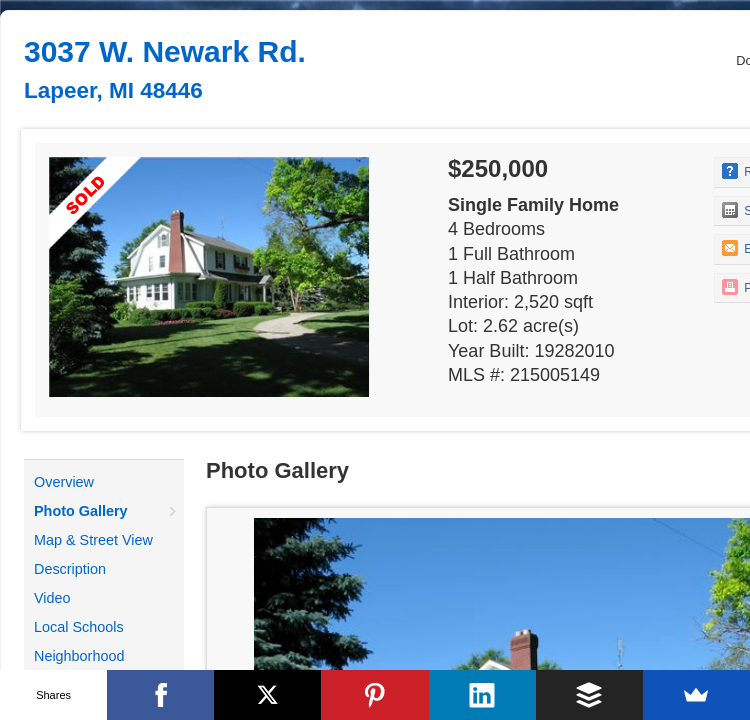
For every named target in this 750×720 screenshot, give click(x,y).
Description (70, 569)
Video (52, 598)
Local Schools (79, 627)
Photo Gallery (81, 511)
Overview (64, 482)
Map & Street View (93, 540)
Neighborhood (79, 656)
